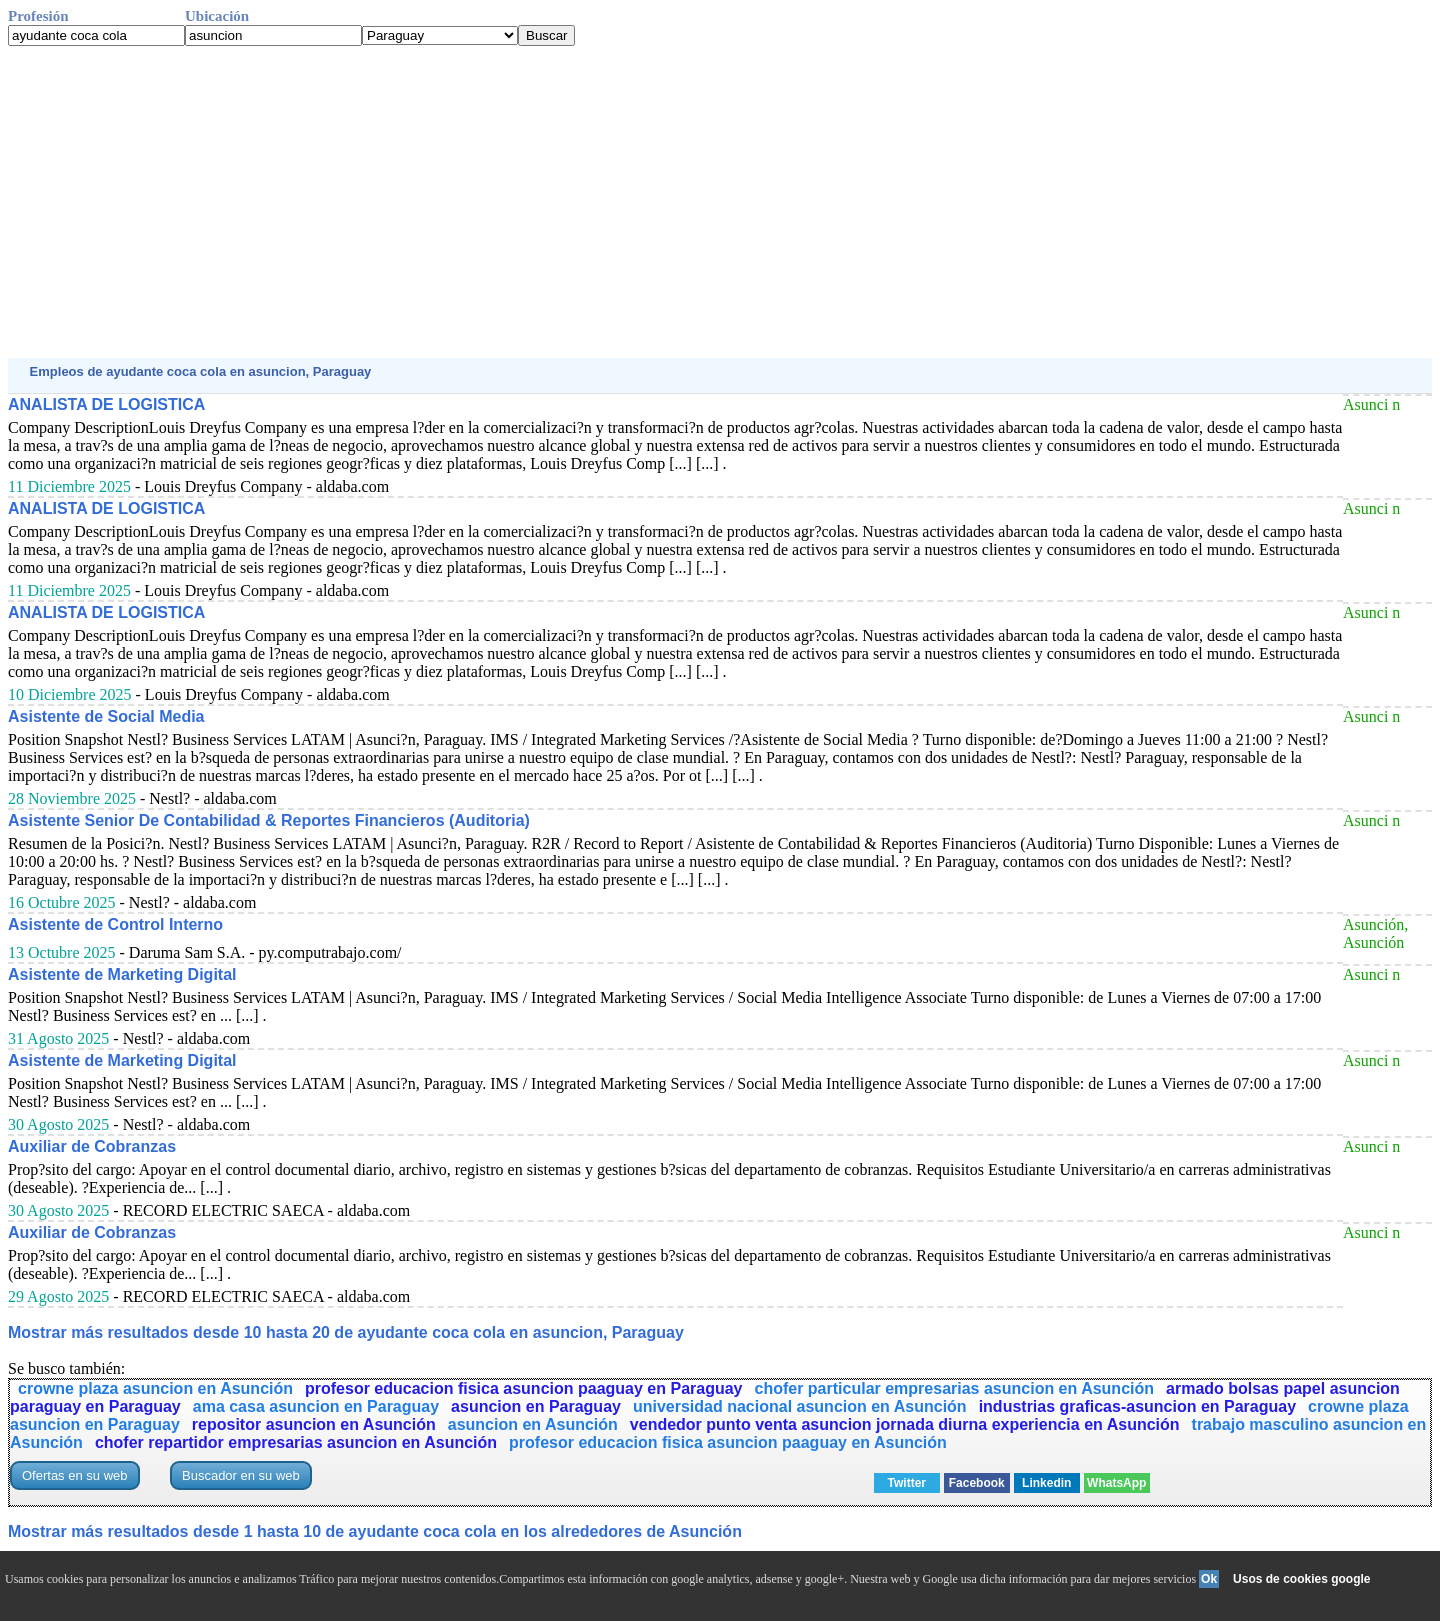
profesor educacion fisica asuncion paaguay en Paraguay (523, 1388)
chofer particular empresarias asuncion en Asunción (955, 1388)
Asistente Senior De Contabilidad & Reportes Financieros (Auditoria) (269, 820)
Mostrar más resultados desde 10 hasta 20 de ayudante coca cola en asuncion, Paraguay (346, 1332)
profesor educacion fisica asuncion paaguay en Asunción (728, 1442)
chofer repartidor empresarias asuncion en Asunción (296, 1442)
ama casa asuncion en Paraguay (316, 1406)
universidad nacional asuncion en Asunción (800, 1406)
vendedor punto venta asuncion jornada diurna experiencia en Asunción (905, 1424)
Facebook (977, 1483)
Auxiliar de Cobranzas (92, 1146)
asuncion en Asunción (533, 1424)
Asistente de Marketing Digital (122, 974)
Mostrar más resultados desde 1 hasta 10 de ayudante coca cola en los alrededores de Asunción (375, 1531)
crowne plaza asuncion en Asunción (155, 1388)
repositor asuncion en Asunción (314, 1424)
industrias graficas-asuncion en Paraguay (1137, 1406)
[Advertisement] (608, 202)
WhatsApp (1116, 1483)
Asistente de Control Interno (115, 924)
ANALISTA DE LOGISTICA (106, 404)
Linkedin (1046, 1483)
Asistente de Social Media (106, 716)
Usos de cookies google (1301, 1579)
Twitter (907, 1483)
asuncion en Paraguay (536, 1406)
